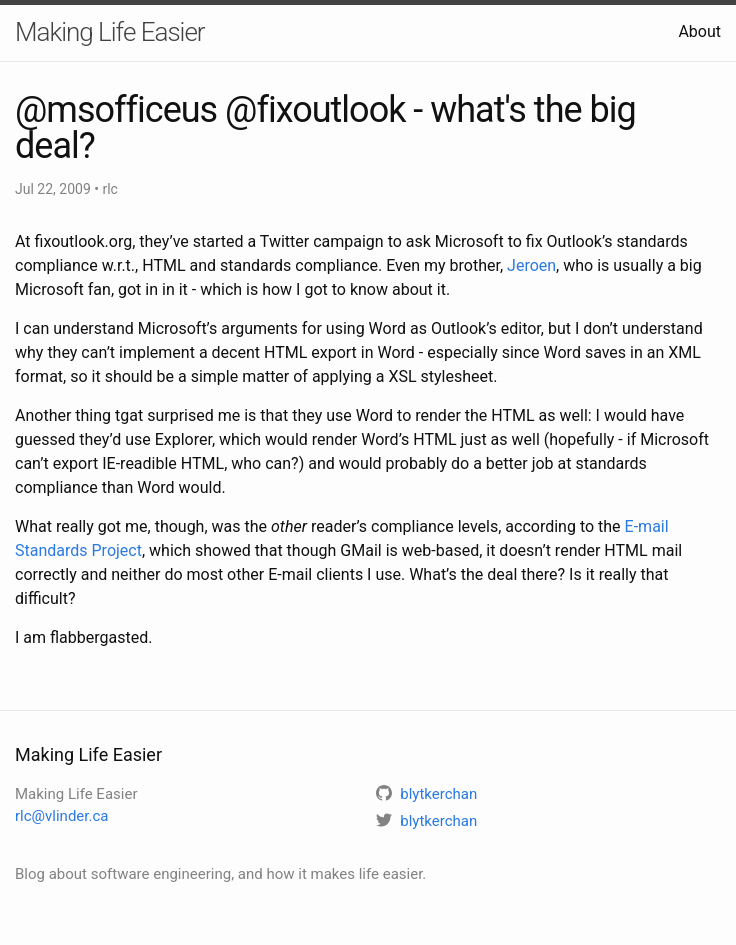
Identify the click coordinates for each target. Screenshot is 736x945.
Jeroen (531, 265)
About (699, 31)
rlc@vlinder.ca (61, 816)
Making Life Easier (110, 32)
